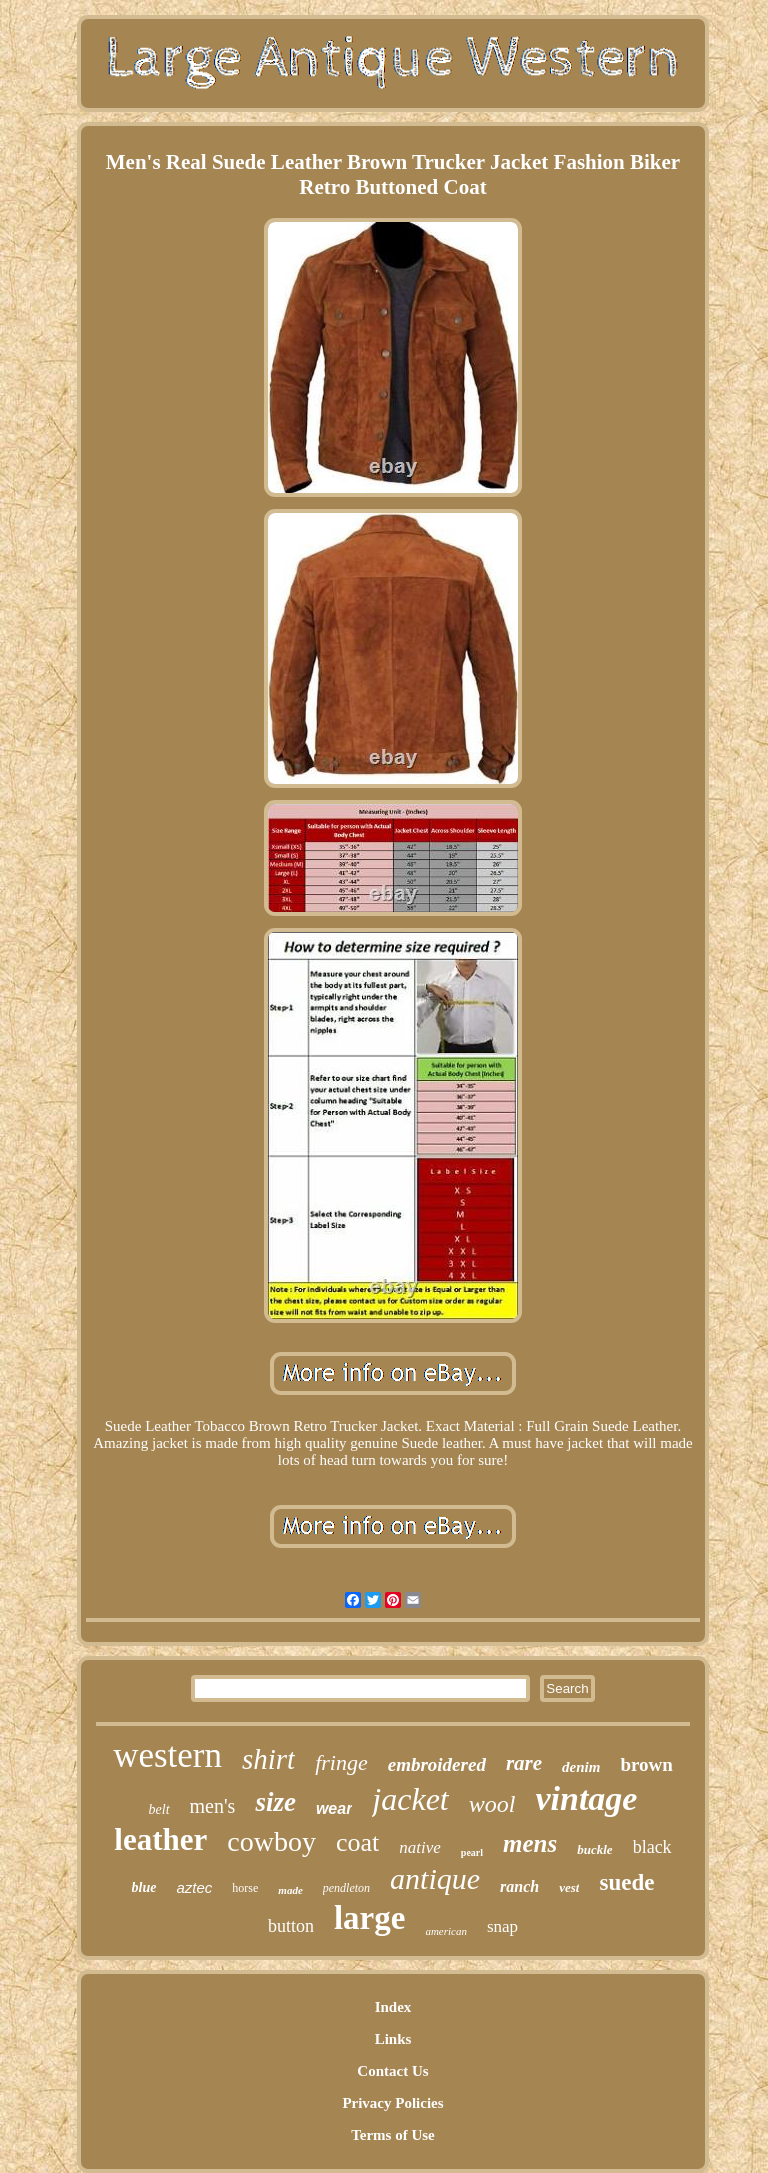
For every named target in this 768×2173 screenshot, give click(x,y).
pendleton (346, 1888)
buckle (594, 1849)
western (167, 1755)
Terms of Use (393, 2135)
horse (245, 1888)
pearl (472, 1852)
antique (435, 1878)
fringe (341, 1762)
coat (357, 1842)
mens (530, 1843)
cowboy (271, 1841)
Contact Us (392, 2071)
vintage (586, 1798)
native (420, 1847)
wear (334, 1808)
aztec (194, 1887)
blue (144, 1887)
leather (160, 1839)
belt (159, 1809)
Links (393, 2039)
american (446, 1931)
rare (524, 1763)
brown (646, 1764)
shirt (268, 1759)
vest (569, 1887)
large (369, 1918)
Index (393, 2007)
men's (213, 1806)
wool (492, 1804)
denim (581, 1767)
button (291, 1926)
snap (502, 1926)
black (652, 1847)
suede (626, 1882)
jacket (410, 1799)
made (290, 1890)
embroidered (437, 1764)
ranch (519, 1886)
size (275, 1802)
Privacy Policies (392, 2103)
